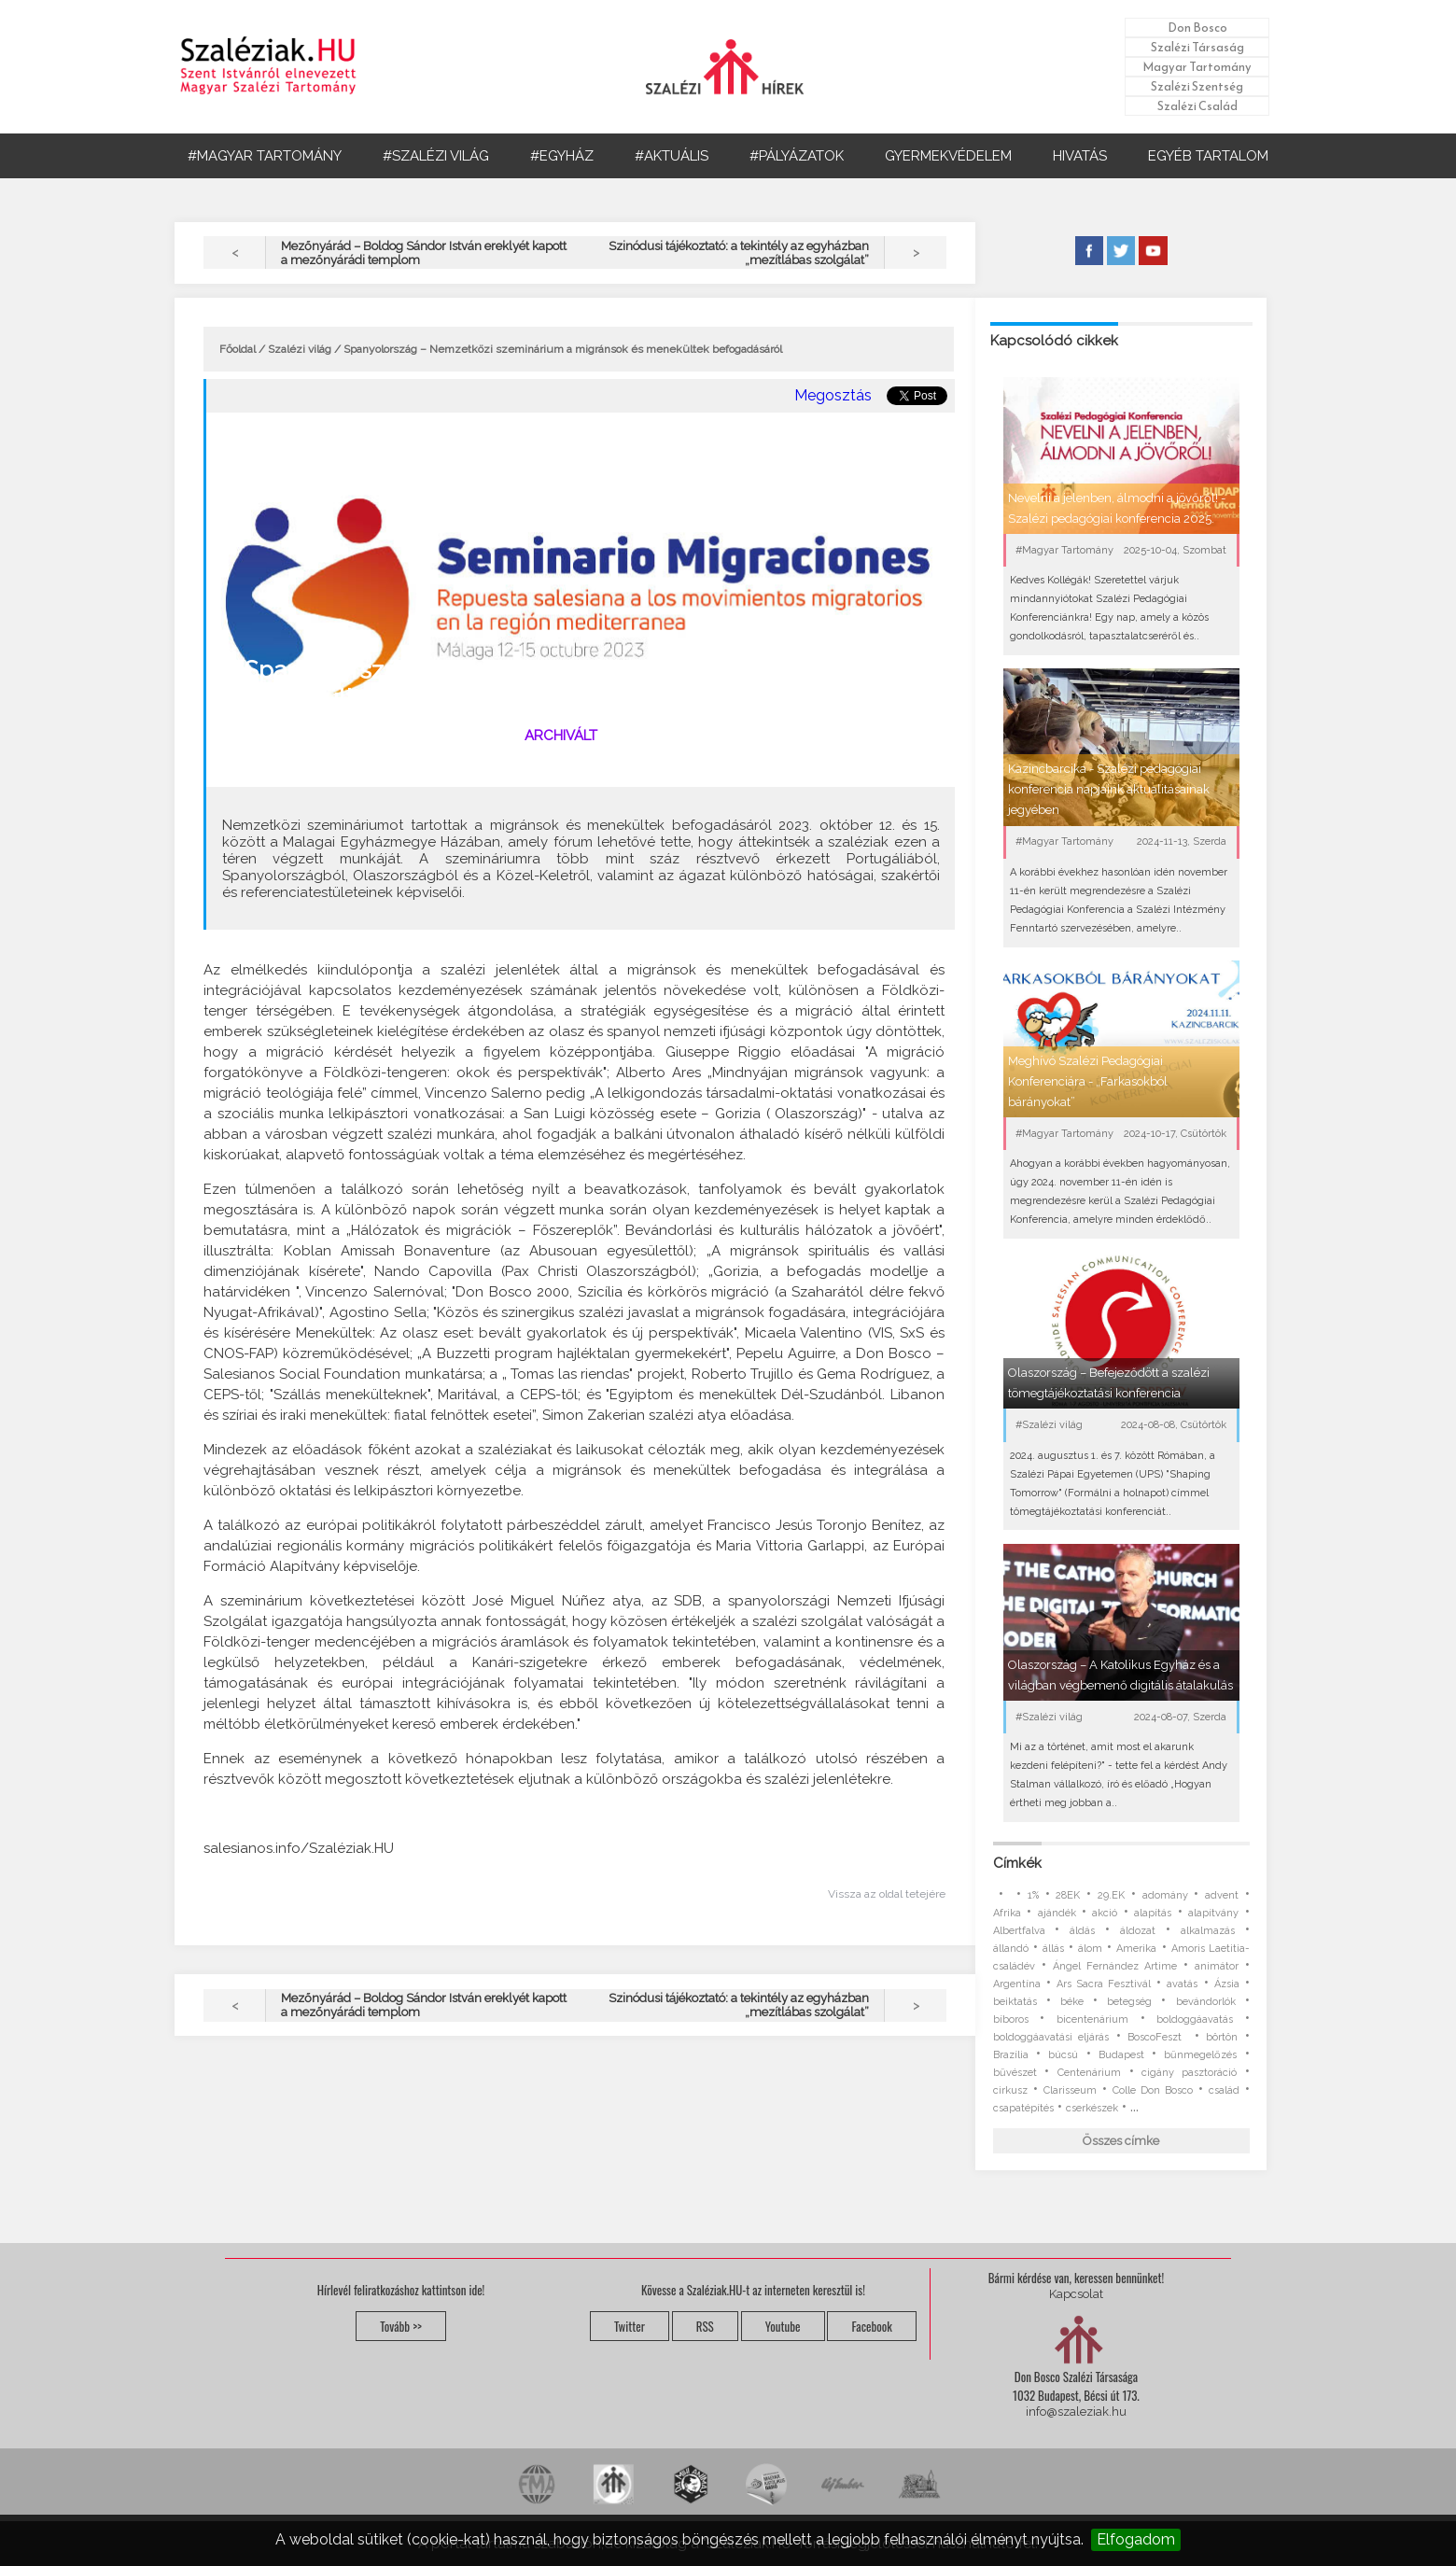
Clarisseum (1070, 2090)
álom (1090, 1948)
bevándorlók (1206, 2002)
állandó (1011, 1948)
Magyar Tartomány (1197, 67)
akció (1104, 1913)
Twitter (629, 2326)
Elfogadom (1136, 2539)
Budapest (1121, 2055)
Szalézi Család (1197, 106)
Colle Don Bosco (1153, 2090)
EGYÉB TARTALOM (1208, 155)
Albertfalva (1019, 1931)
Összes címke (1121, 2141)
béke (1072, 2002)
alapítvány (1213, 1913)
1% (1033, 1895)
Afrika (1007, 1913)
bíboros (1011, 2019)
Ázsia (1226, 1984)
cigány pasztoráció (1189, 2073)
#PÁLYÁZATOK (796, 155)
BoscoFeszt (1157, 2037)
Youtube (783, 2326)
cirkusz (1010, 2090)
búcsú (1063, 2055)
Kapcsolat (1076, 2294)
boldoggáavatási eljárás (1051, 2037)
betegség (1129, 2002)
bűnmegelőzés (1200, 2055)
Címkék (1017, 1863)
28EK (1068, 1895)
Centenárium (1089, 2073)
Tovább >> (401, 2326)
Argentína (1017, 1984)
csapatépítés (1023, 2108)
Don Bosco (1197, 27)
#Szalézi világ (453, 735)
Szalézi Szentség (1197, 86)
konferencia (369, 765)
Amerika (1136, 1948)
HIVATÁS (1080, 155)
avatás (1182, 1984)
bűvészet (1015, 2073)
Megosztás (833, 395)
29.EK (1111, 1895)
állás (1053, 1948)
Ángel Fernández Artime (1115, 1966)
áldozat (1137, 1931)
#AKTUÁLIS (671, 155)
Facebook (871, 2326)
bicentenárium (1092, 2019)
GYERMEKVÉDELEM (948, 155)
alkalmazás (1208, 1931)
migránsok (301, 765)
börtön (1222, 2037)
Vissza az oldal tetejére (886, 1893)
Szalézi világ (299, 349)
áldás (1082, 1931)
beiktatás (1015, 2002)
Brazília (1011, 2055)
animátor (1217, 1966)
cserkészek (1092, 2108)
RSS (705, 2326)
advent (1222, 1895)
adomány (1165, 1895)
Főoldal (237, 349)
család (1224, 2090)
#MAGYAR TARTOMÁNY (265, 155)
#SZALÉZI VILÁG (436, 155)
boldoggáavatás (1194, 2019)
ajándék (1057, 1913)
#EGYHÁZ (562, 155)
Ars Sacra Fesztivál (1104, 1984)
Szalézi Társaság (1197, 47)
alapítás (1152, 1913)
